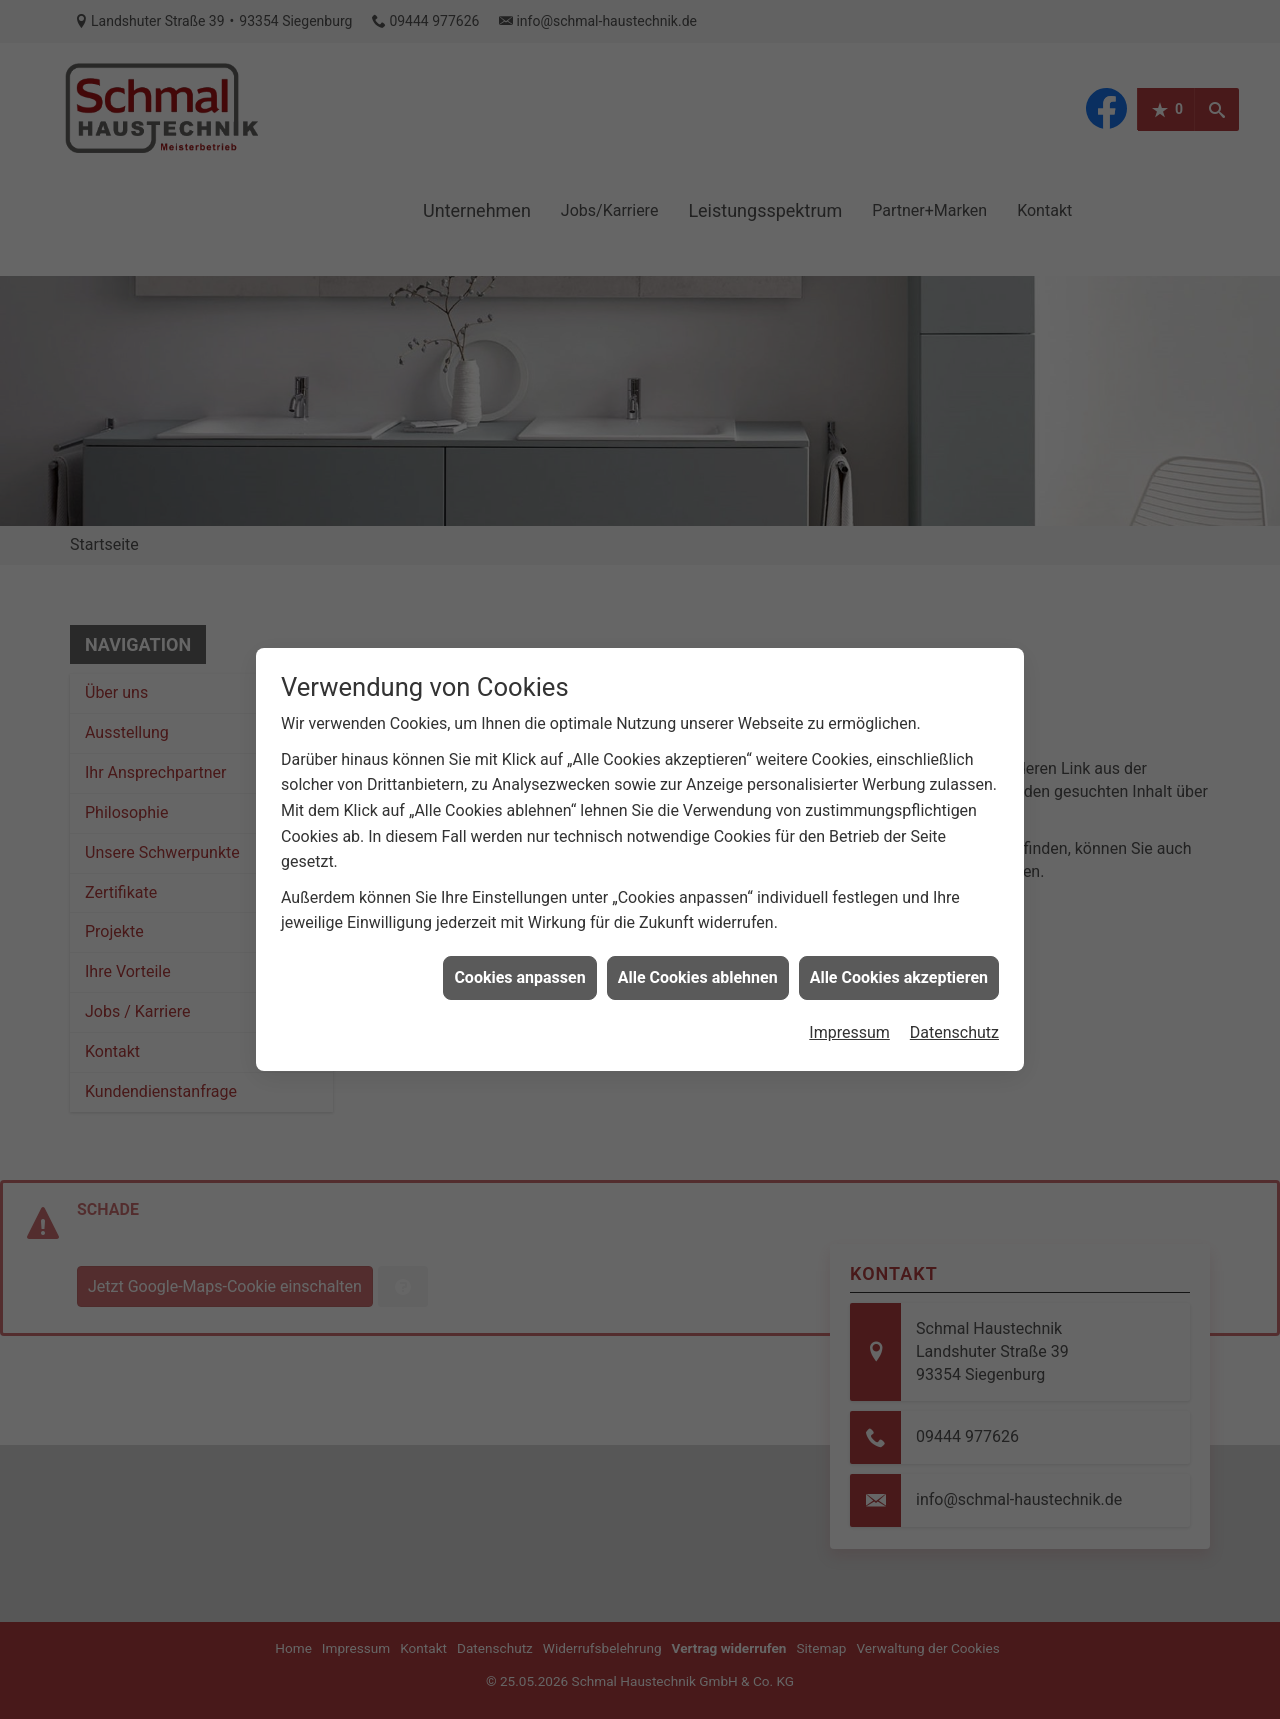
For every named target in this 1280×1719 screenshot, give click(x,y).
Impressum (849, 995)
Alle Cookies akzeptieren (899, 940)
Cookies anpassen (519, 940)
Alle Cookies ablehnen (698, 940)
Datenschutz (954, 995)
